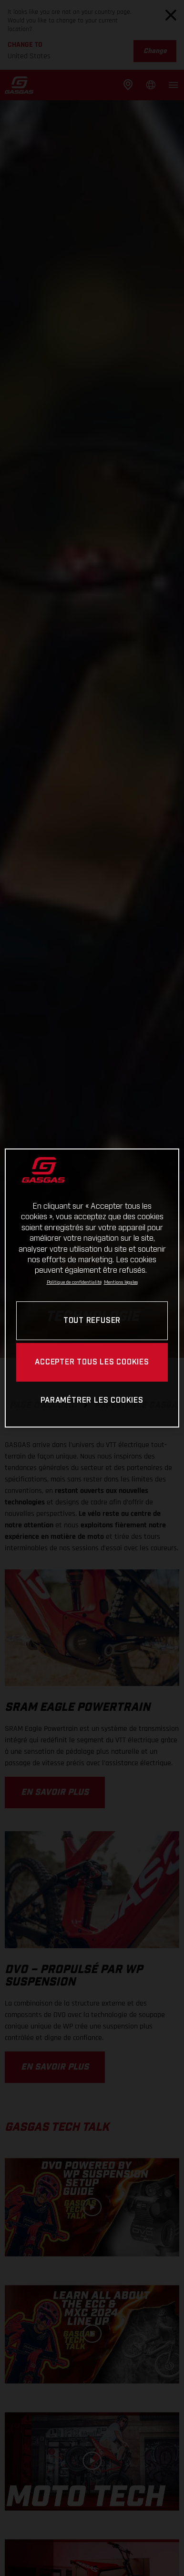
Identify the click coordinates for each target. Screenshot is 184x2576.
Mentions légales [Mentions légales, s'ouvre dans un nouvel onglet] (121, 1282)
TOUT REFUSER (92, 1320)
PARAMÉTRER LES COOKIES (92, 1400)
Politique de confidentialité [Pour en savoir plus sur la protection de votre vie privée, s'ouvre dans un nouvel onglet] (74, 1282)
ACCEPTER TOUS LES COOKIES (92, 1362)
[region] (92, 1288)
